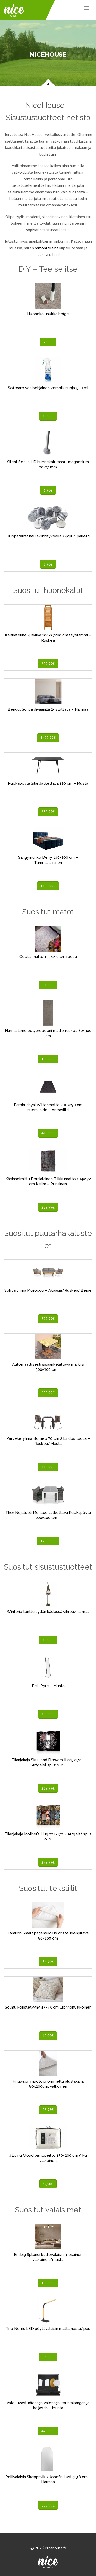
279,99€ (48, 1862)
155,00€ (48, 1059)
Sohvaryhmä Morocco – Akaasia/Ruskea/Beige (48, 1290)
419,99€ (48, 1133)
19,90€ (48, 416)
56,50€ (48, 2357)
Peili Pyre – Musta (48, 1686)
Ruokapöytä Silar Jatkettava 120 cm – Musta (48, 783)
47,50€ (48, 2184)
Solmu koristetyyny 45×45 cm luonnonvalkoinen (48, 2007)
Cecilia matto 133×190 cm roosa (48, 956)
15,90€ (48, 1640)
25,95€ (48, 2109)
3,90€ (48, 564)
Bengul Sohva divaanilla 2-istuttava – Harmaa (48, 709)
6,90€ (48, 490)
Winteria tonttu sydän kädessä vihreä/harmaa (48, 1611)
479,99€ (48, 2431)
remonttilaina (46, 247)
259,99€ (48, 811)
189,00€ (48, 2283)
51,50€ (48, 985)
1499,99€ (48, 737)
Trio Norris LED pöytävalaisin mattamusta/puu (48, 2328)
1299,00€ (48, 1541)
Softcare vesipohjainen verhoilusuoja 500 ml (48, 388)
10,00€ (48, 2035)
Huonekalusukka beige (48, 313)
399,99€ (48, 1714)
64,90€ (48, 1961)
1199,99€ (48, 886)
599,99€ (48, 1318)
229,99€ (48, 663)
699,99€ (48, 1392)
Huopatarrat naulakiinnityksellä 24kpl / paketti (48, 536)
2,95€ (48, 342)
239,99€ (48, 1788)
